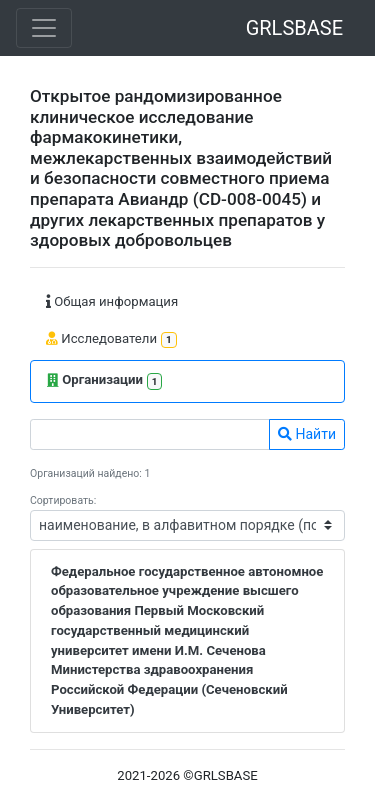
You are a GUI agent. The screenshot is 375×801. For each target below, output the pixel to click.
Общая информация (112, 301)
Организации (104, 381)
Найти (307, 434)
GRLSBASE (294, 28)
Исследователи (111, 339)
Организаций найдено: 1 (90, 473)
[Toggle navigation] (44, 28)
